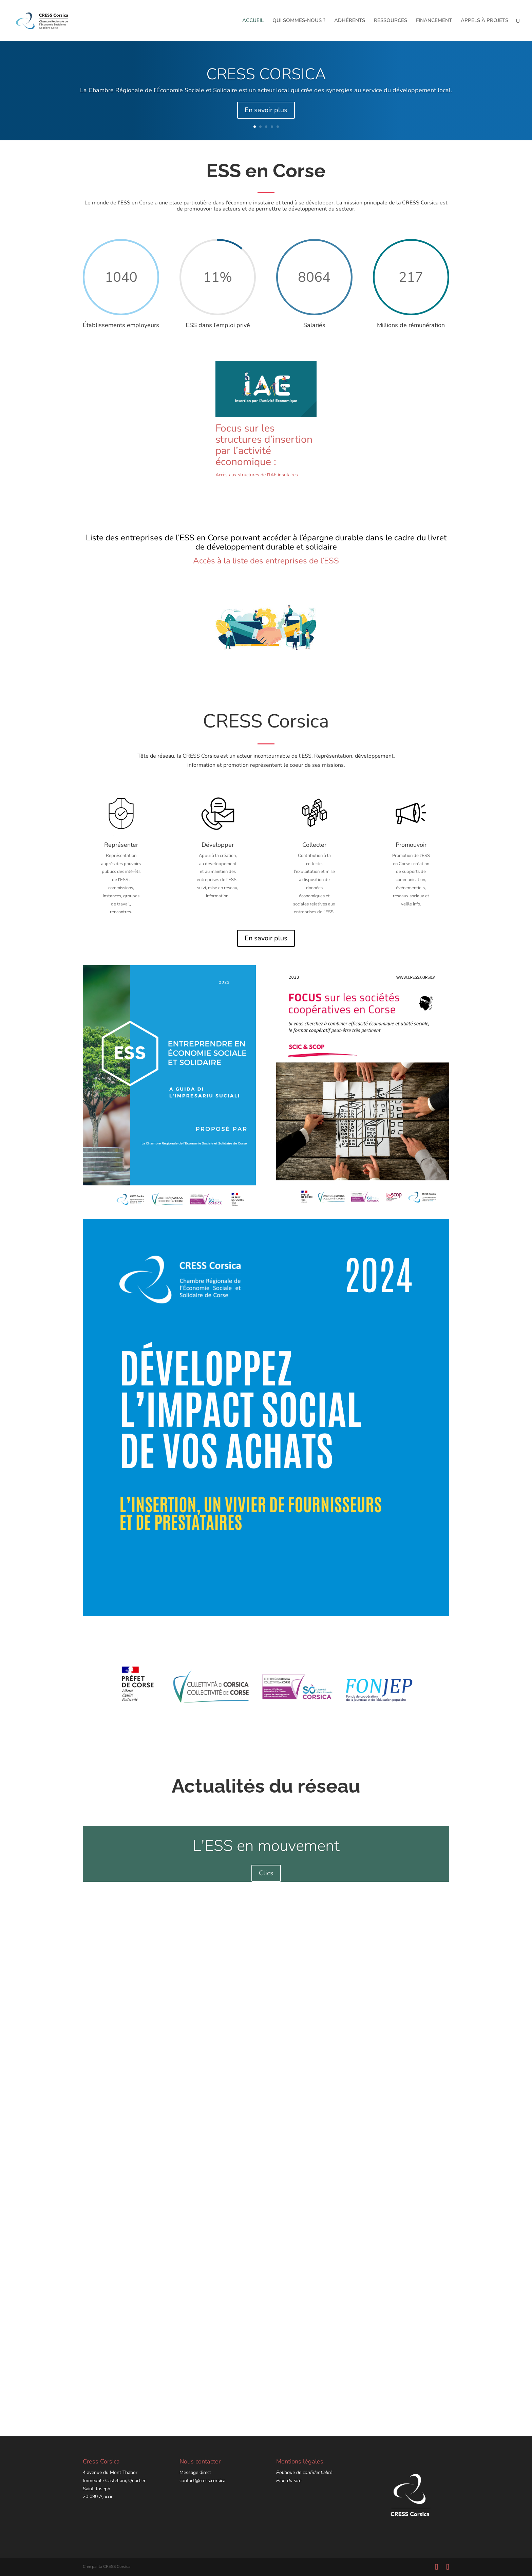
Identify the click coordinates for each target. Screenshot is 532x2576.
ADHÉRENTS (349, 21)
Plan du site (288, 2480)
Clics (266, 1873)
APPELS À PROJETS (484, 21)
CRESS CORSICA (266, 74)
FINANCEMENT (434, 21)
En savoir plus (266, 110)
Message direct (195, 2472)
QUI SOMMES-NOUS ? (298, 21)
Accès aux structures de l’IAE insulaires (256, 475)
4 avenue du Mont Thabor (110, 2472)
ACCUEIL (253, 21)
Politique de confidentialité (304, 2472)
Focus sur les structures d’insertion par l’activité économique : (263, 445)
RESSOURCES (390, 21)
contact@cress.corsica (202, 2480)
